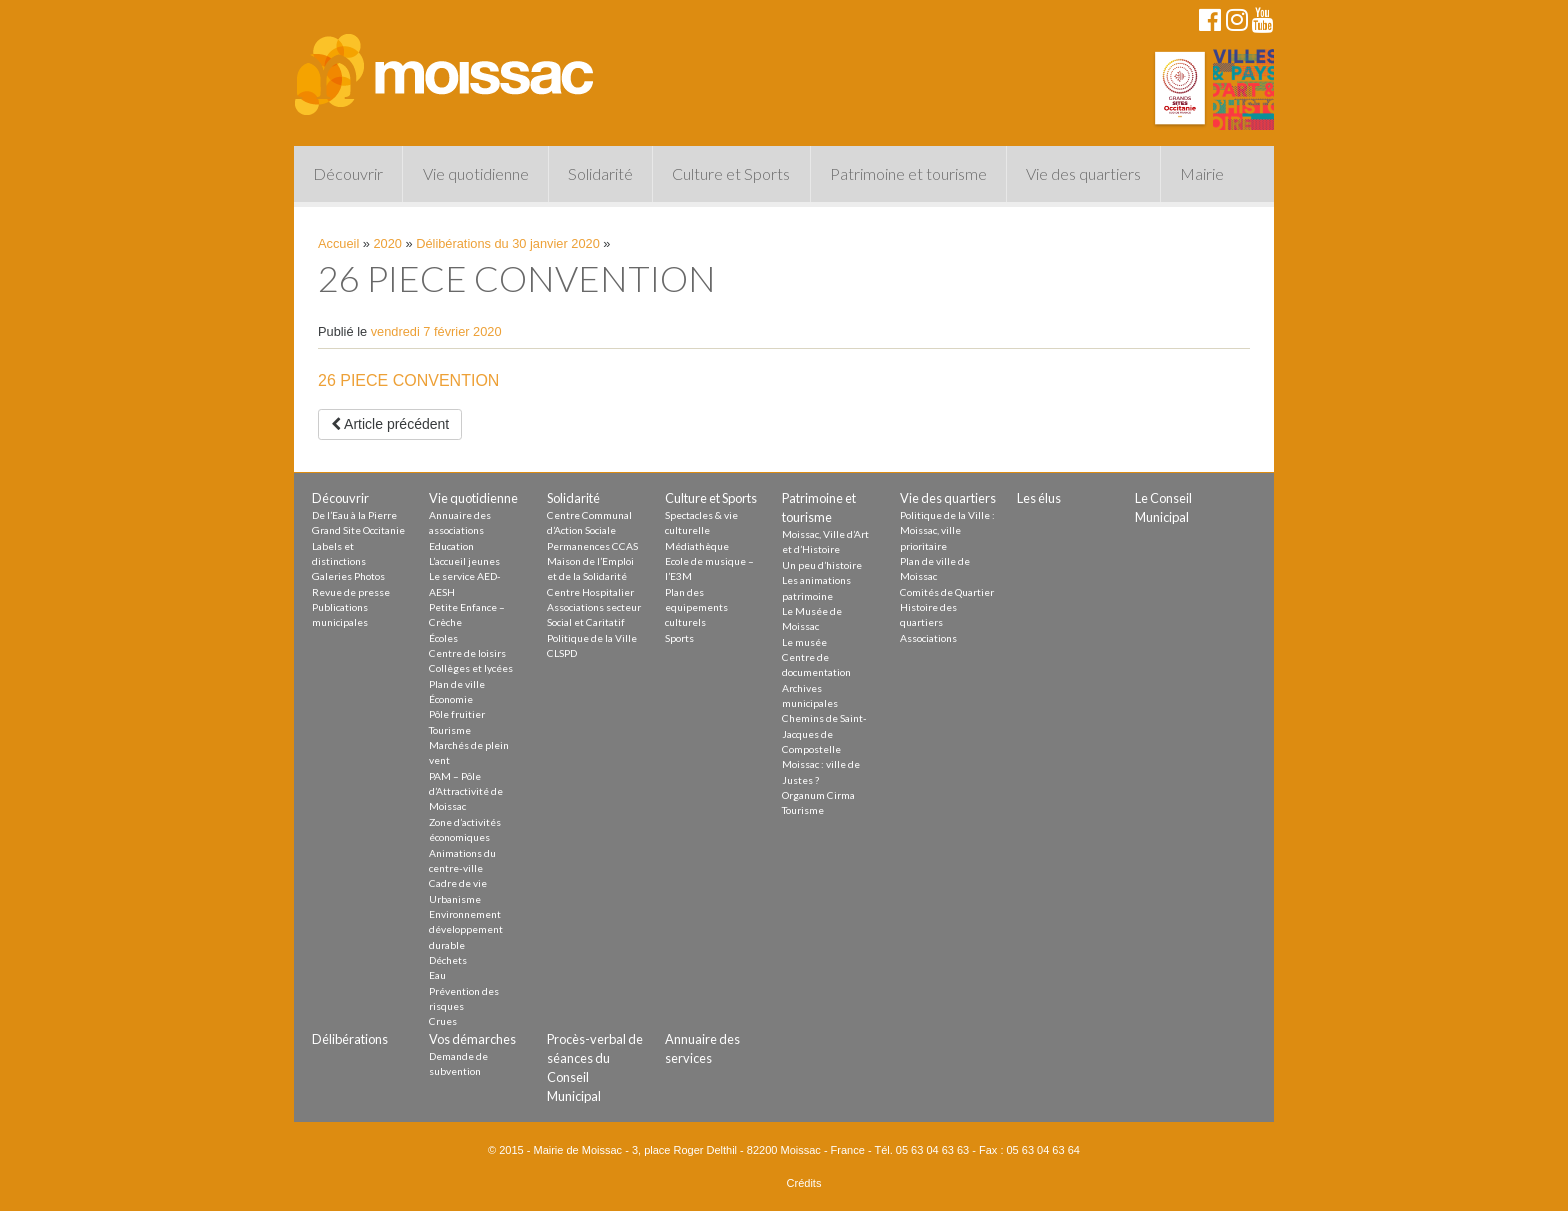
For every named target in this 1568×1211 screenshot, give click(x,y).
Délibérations (350, 1039)
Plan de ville (457, 684)
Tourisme (450, 730)
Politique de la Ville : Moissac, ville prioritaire (947, 530)
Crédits (804, 1183)
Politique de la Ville (592, 638)
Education (451, 546)
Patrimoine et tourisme (908, 173)
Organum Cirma (818, 795)
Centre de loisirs (467, 653)
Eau (437, 975)
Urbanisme (455, 899)
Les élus (1039, 498)
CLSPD (562, 653)
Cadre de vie (458, 883)
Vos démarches (472, 1039)
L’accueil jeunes (464, 561)
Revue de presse (351, 592)
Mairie (1202, 173)
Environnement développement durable (466, 929)
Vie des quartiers (1083, 173)
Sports (679, 638)
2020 (388, 243)
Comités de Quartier (947, 592)
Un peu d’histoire (822, 565)
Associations (928, 638)
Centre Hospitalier (590, 592)
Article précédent (390, 424)
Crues (443, 1021)
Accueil (338, 243)
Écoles (443, 638)
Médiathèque (697, 546)
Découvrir (348, 173)
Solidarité (600, 173)
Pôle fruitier (457, 714)
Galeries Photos (348, 576)
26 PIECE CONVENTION (408, 380)
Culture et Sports (731, 173)
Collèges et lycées (471, 668)
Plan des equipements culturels (696, 607)
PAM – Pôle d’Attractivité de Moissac (466, 791)
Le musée (804, 642)
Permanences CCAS (592, 546)
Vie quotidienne (476, 173)
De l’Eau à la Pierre (354, 515)
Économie (451, 699)
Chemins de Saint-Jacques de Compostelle (824, 733)
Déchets (448, 960)
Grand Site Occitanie (358, 530)
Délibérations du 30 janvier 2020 (508, 243)
